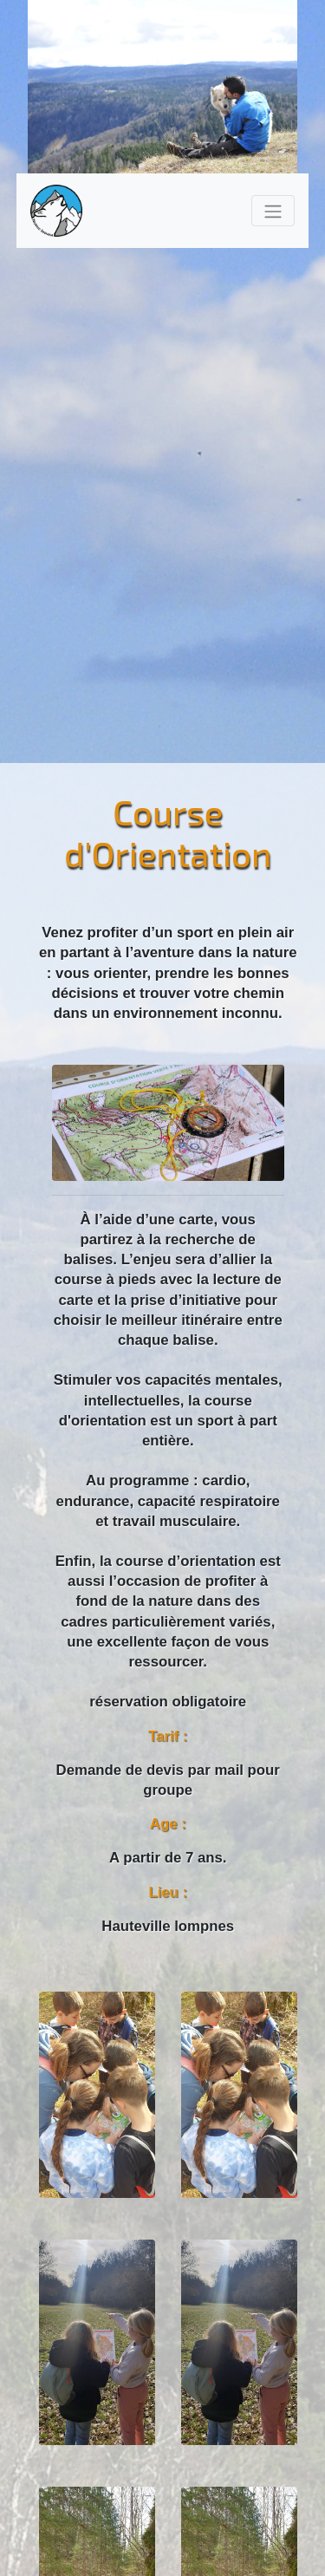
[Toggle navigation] (273, 210)
